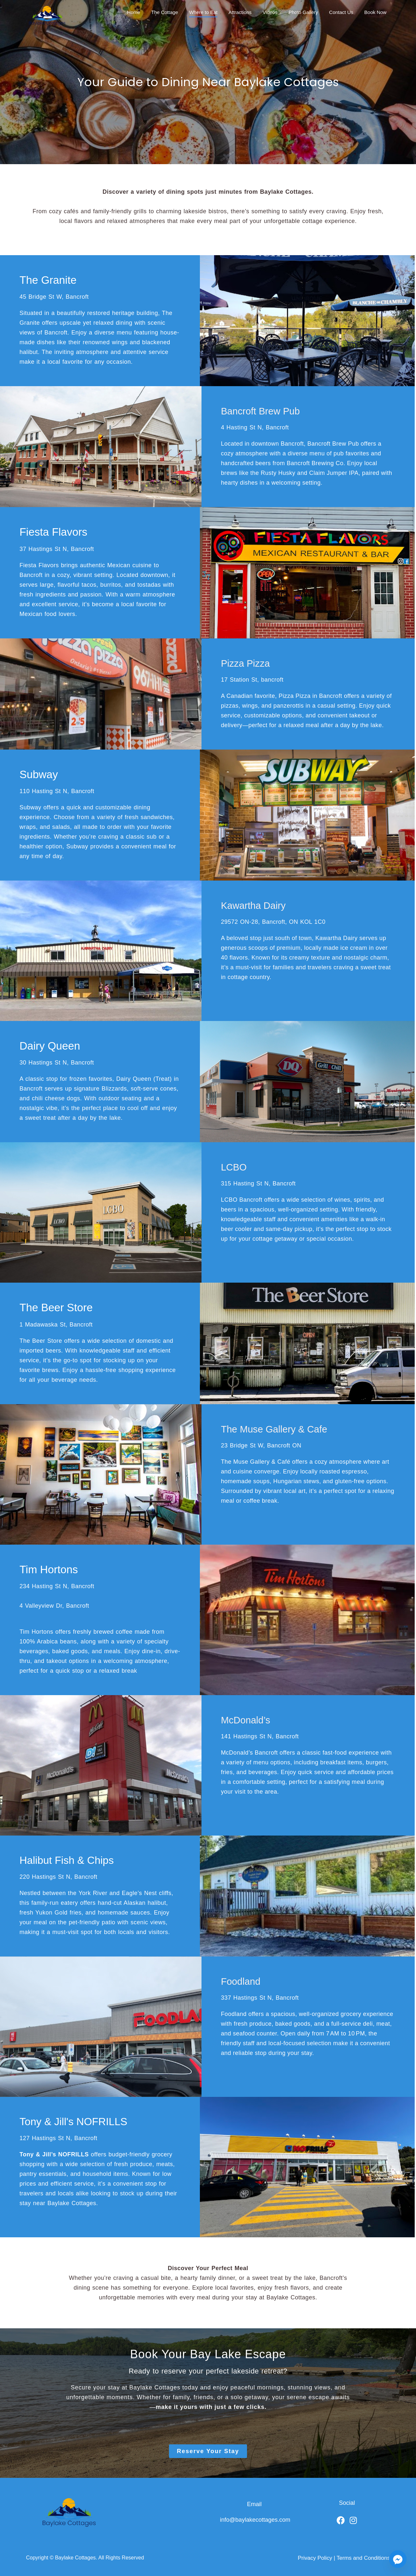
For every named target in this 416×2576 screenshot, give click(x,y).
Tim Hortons (48, 1567)
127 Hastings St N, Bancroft (59, 2135)
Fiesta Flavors (52, 531)
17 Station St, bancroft (252, 678)
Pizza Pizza (248, 662)
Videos (271, 12)
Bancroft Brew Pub (264, 410)
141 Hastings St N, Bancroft (260, 1734)
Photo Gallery (303, 12)
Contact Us (341, 12)
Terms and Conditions (363, 2555)
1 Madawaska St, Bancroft (56, 1322)
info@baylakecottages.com (255, 2517)
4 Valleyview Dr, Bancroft (54, 1603)
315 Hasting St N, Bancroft (258, 1182)
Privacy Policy (315, 2555)
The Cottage (164, 12)
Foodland (242, 1978)
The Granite (47, 280)
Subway (38, 773)
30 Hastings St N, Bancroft (57, 1061)
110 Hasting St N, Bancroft (57, 790)
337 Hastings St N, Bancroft (260, 1995)
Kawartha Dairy (256, 904)
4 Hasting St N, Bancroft (255, 427)
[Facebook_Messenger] (398, 2559)
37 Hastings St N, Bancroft (57, 548)
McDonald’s (248, 1717)
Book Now (375, 12)
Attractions (240, 12)
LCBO (235, 1165)
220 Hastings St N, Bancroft (59, 1874)
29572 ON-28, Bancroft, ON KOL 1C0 (273, 920)
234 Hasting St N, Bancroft (57, 1583)
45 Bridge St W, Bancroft (54, 296)
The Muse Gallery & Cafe (279, 1426)
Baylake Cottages (75, 2555)
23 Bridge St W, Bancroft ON (261, 1443)
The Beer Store (55, 1306)
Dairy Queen (49, 1044)
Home (133, 12)
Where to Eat (203, 12)
